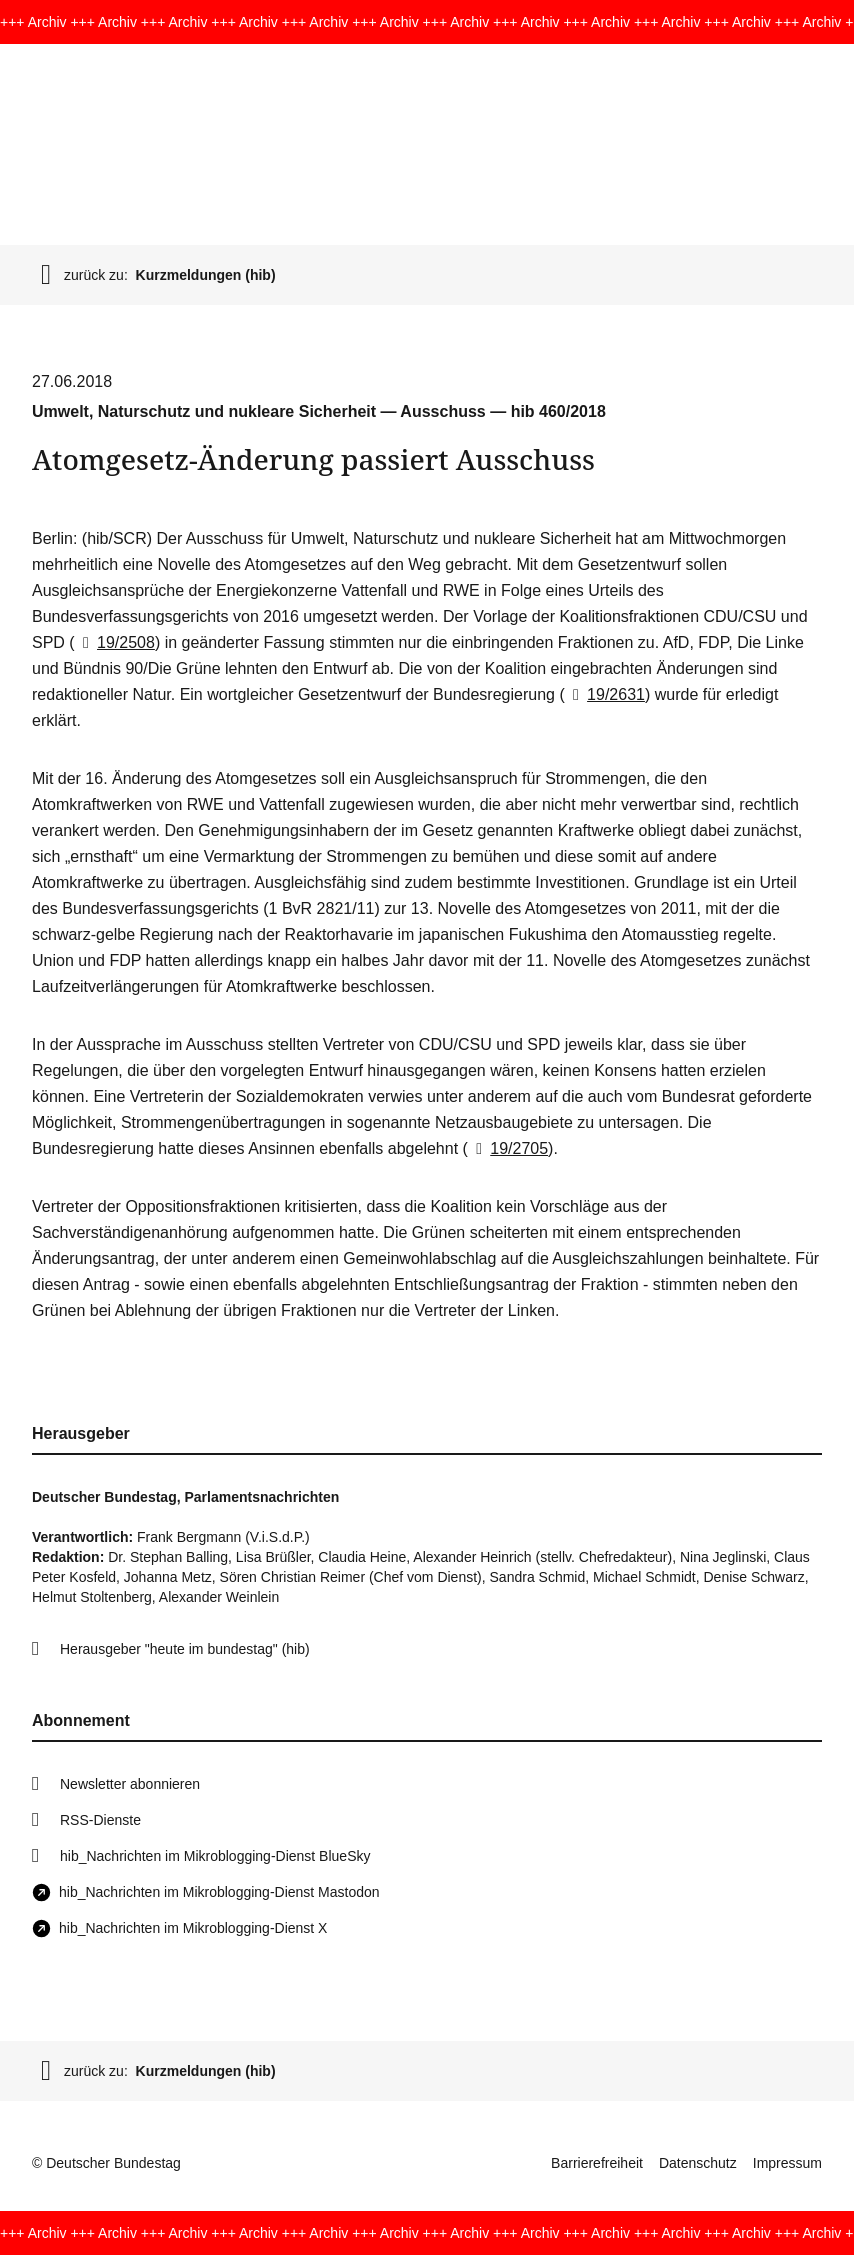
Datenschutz (698, 2163)
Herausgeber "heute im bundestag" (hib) (185, 1649)
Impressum (787, 2163)
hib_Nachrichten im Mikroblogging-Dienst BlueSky (215, 1856)
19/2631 (605, 694)
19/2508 (115, 642)
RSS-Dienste (100, 1820)
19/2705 (508, 1148)
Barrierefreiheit (597, 2163)
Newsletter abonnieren (130, 1784)
